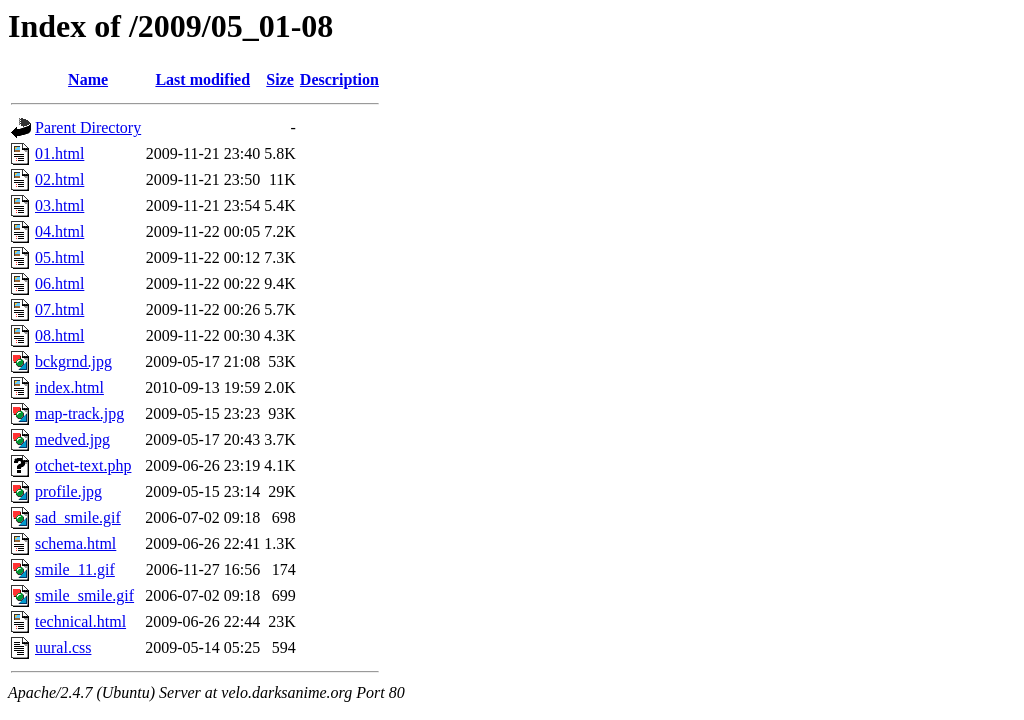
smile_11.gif (75, 569)
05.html (59, 257)
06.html (59, 283)
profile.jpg (68, 491)
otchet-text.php (83, 465)
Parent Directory (88, 127)
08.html (59, 335)
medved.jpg (72, 439)
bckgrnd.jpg (73, 361)
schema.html (75, 543)
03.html (59, 205)
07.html (59, 309)
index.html (69, 387)
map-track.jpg (79, 413)
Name (88, 79)
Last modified (202, 79)
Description (339, 79)
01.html (59, 153)
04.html (59, 231)
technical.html (80, 621)
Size (280, 79)
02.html (59, 179)
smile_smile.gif (84, 595)
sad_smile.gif (78, 517)
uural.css (63, 647)
